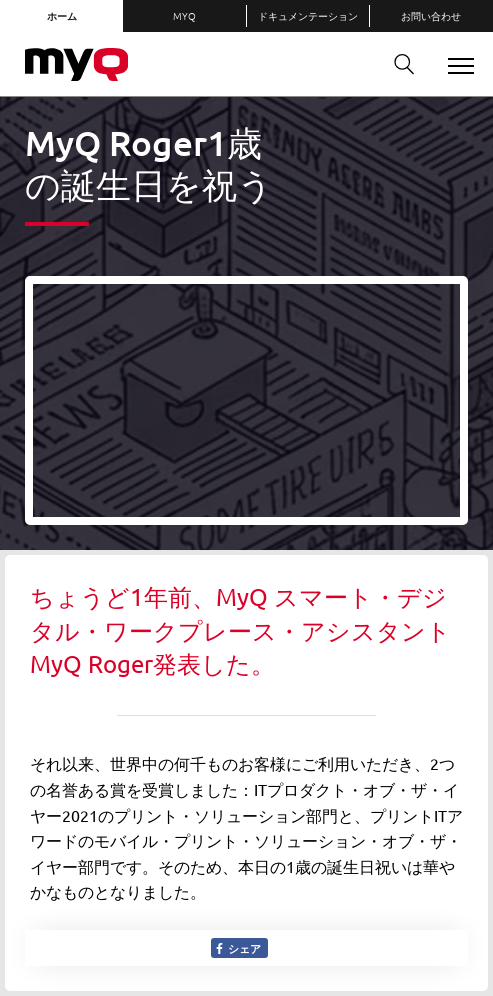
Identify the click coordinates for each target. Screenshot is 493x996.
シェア (237, 948)
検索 (397, 64)
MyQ (184, 15)
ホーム (62, 15)
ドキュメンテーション (308, 15)
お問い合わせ (431, 15)
